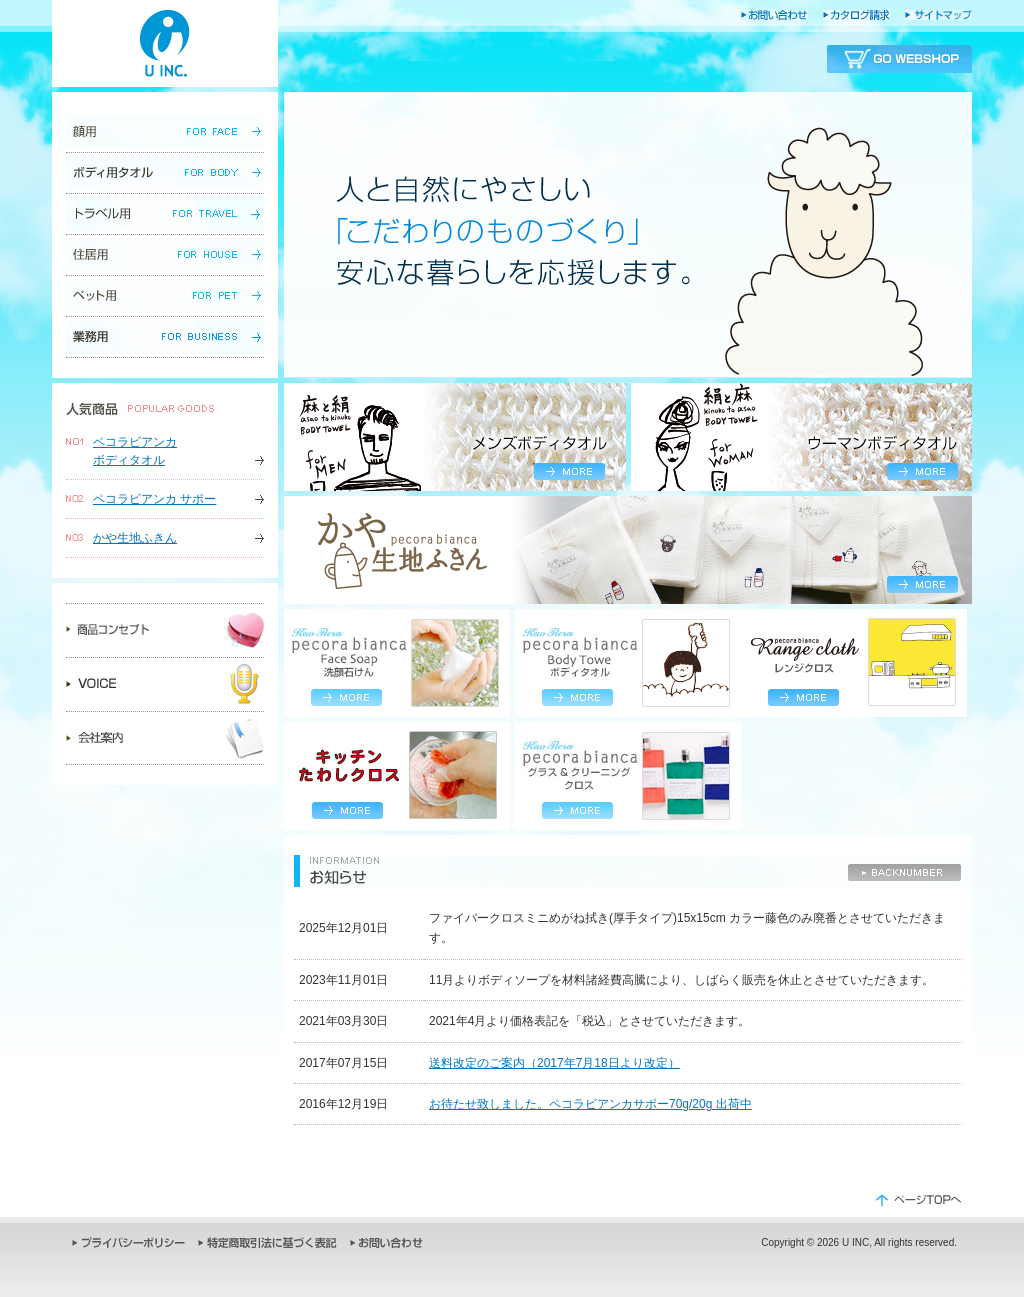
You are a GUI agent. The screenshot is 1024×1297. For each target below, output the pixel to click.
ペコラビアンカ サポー (154, 499)
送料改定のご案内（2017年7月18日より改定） (554, 1063)
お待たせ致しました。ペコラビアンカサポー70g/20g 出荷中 (590, 1104)
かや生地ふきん (135, 538)
